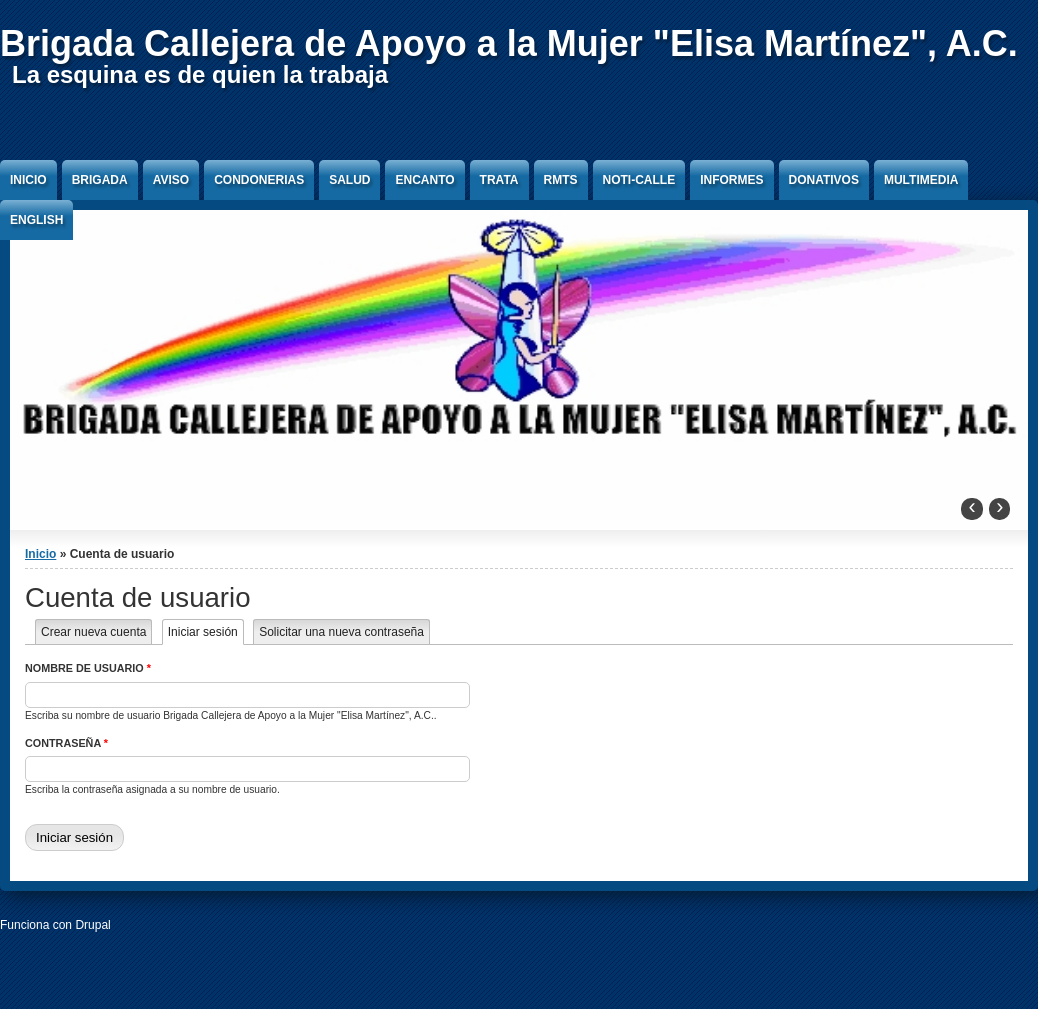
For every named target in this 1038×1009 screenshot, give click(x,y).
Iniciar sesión (206, 632)
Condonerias (259, 180)
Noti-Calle (639, 180)
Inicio (28, 180)
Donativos (824, 180)
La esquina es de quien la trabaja (200, 74)
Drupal (92, 925)
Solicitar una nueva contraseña (341, 632)
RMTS (561, 180)
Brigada (100, 180)
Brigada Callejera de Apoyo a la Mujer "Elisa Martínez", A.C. (509, 43)
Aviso (171, 180)
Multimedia (921, 180)
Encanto (424, 180)
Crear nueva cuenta (93, 632)
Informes (731, 180)
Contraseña (66, 743)
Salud (349, 180)
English (36, 220)
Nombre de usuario (88, 668)
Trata (499, 180)
